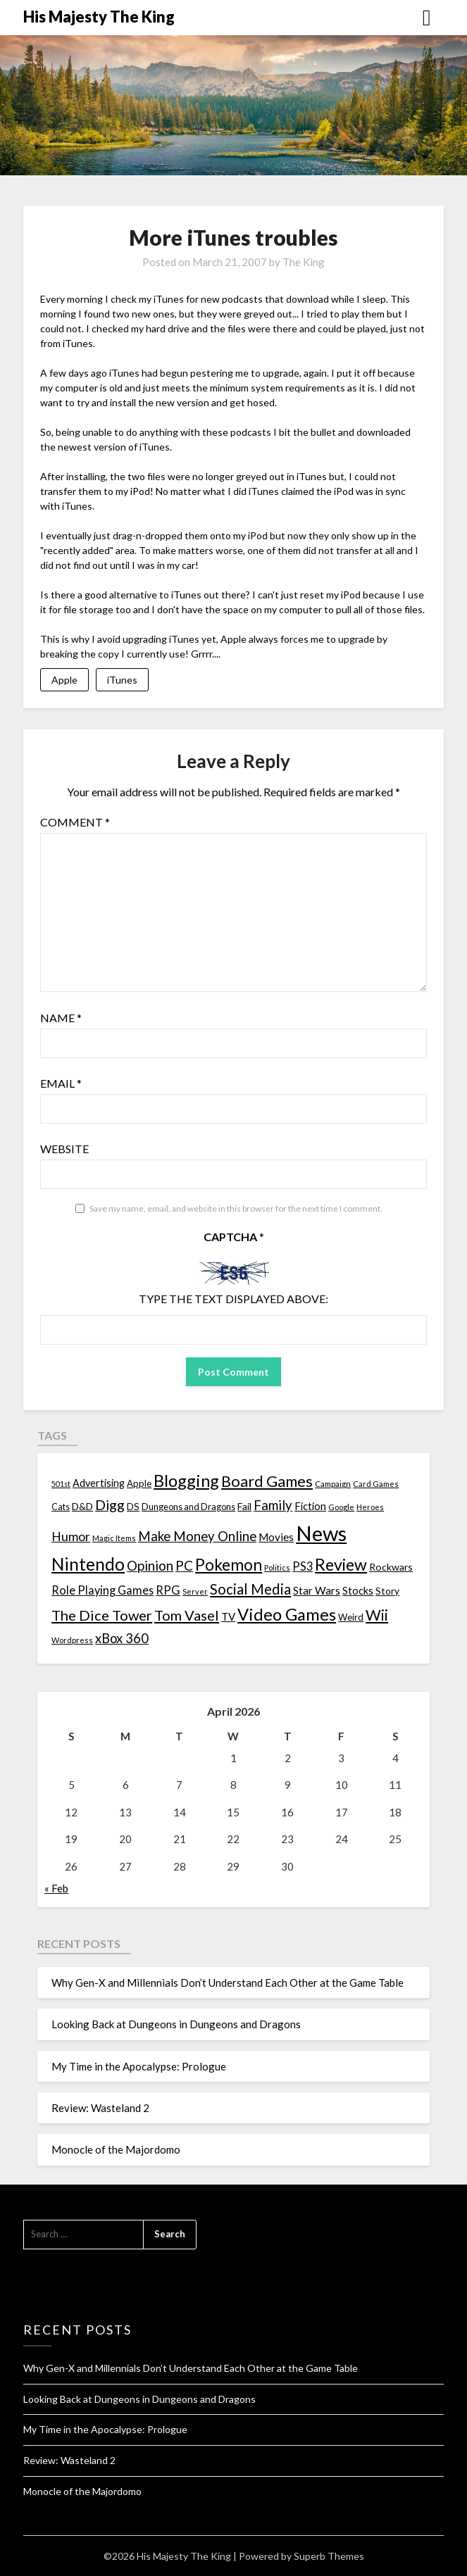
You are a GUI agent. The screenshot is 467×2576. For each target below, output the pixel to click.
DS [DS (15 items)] (133, 1506)
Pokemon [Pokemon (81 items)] (228, 1564)
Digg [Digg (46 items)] (110, 1505)
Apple (64, 680)
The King (303, 262)
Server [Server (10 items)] (195, 1591)
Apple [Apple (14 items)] (139, 1483)
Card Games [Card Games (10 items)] (376, 1483)
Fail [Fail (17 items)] (244, 1506)
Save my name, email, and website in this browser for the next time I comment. (235, 1208)
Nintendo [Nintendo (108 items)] (88, 1564)
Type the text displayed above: (233, 1298)
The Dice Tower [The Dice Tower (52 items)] (101, 1615)
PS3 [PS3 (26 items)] (302, 1566)
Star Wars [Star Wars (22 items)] (316, 1590)
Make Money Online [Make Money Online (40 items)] (197, 1536)
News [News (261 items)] (321, 1533)
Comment (75, 822)
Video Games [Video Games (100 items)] (286, 1614)
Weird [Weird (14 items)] (350, 1617)
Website (64, 1148)
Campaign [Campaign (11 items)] (333, 1483)
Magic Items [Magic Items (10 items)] (114, 1538)
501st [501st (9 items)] (60, 1483)
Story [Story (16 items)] (387, 1591)
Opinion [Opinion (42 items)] (150, 1565)
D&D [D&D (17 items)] (82, 1506)
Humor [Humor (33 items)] (70, 1536)
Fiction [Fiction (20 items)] (310, 1506)
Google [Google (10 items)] (341, 1507)
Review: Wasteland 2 (100, 2107)
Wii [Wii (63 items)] (377, 1615)
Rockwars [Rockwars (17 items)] (391, 1567)
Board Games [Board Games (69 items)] (267, 1480)
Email (61, 1083)
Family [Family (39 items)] (273, 1505)
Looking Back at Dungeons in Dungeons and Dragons (176, 2024)
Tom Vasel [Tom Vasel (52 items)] (186, 1615)
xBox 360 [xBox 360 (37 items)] (122, 1638)
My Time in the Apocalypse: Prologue (138, 2066)
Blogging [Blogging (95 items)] (186, 1480)
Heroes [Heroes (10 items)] (370, 1507)
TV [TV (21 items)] (228, 1616)
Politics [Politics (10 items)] (277, 1567)
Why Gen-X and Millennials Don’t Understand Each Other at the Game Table (227, 1982)
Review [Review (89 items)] (341, 1564)
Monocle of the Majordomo (115, 2149)
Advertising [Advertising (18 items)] (99, 1483)
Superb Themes (329, 2556)
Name (61, 1017)
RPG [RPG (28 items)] (168, 1590)
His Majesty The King (99, 16)
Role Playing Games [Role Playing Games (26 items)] (102, 1590)
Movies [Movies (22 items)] (276, 1537)
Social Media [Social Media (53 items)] (250, 1589)
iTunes (122, 680)
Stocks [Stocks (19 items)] (357, 1591)
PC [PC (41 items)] (184, 1565)
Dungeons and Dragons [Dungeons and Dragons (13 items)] (188, 1507)
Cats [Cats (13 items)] (60, 1507)
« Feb (56, 1888)
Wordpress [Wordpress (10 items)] (72, 1640)
